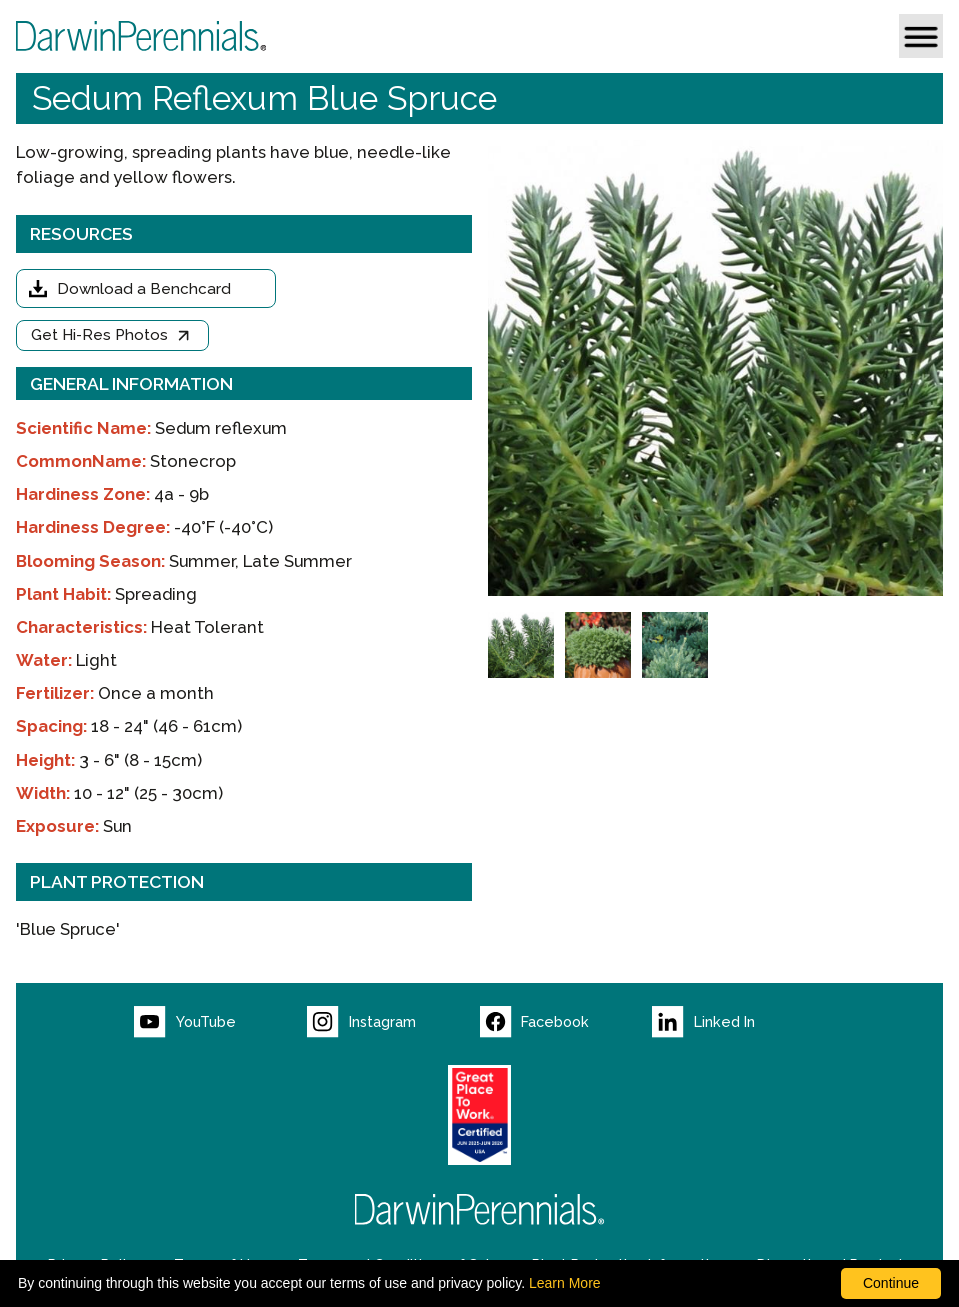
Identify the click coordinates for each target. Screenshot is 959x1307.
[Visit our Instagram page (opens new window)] (393, 1022)
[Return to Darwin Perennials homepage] (480, 1209)
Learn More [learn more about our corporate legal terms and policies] (565, 1283)
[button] (921, 36)
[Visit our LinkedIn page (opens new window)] (738, 1022)
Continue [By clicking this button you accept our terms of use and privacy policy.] (891, 1283)
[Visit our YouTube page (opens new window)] (220, 1022)
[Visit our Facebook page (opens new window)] (566, 1022)
